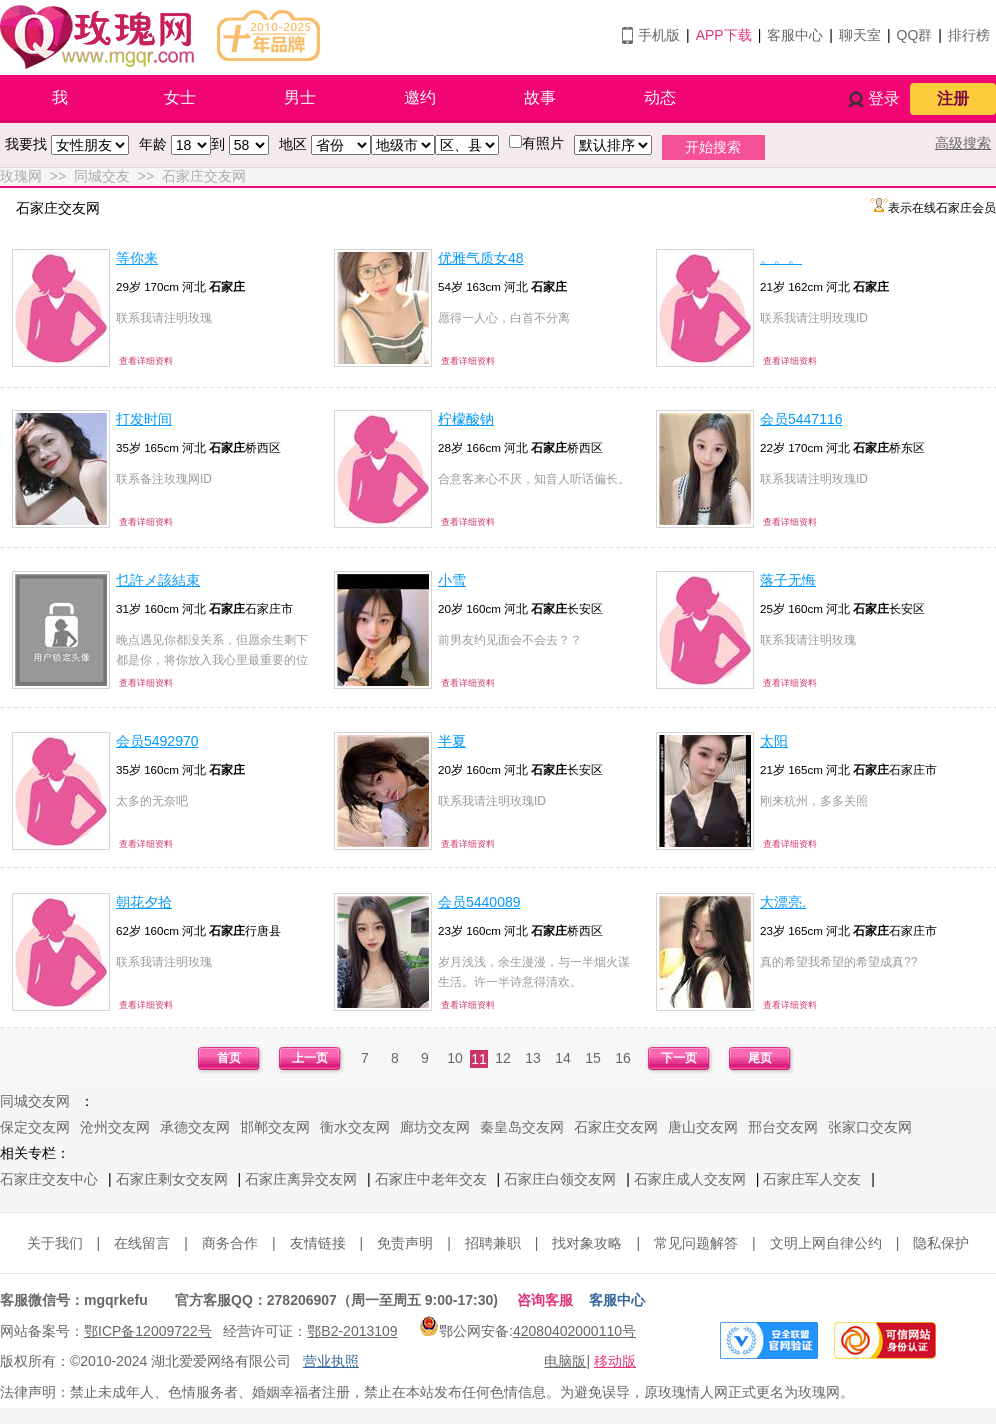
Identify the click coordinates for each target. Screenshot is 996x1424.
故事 (540, 97)
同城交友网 (35, 1101)
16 (623, 1058)
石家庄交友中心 (49, 1179)
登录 (884, 98)
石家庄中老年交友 (431, 1179)
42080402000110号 (574, 1331)
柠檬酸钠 (466, 419)
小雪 (452, 580)
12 (503, 1058)
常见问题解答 (696, 1243)
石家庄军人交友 (812, 1179)
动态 (660, 97)
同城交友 (102, 176)
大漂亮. (783, 902)
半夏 (452, 741)
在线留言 (142, 1243)
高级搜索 (963, 143)
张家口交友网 (870, 1127)
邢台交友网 (783, 1127)
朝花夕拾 (144, 902)
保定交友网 (35, 1127)
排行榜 (969, 35)
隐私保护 (941, 1243)
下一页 (679, 1058)
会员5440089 (479, 902)
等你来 (137, 258)
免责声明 (405, 1243)
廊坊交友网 (435, 1127)
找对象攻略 (587, 1243)
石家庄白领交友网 (560, 1179)
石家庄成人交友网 (690, 1179)
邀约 (420, 97)
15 (593, 1058)
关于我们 (55, 1243)
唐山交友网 (703, 1127)
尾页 (760, 1058)
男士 (300, 97)
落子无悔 (788, 580)
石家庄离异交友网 (301, 1179)
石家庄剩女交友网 (172, 1179)
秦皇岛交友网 (522, 1127)
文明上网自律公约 (826, 1243)
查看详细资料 (146, 361)
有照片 (543, 143)
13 (533, 1058)
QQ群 (915, 35)
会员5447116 (801, 419)
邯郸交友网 (275, 1127)
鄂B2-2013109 (352, 1331)
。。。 (781, 258)
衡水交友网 (355, 1127)
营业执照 (331, 1361)
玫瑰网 (21, 176)
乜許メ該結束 (158, 580)
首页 (229, 1058)
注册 (953, 98)
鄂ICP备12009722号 (148, 1331)
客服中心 (795, 35)
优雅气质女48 (481, 258)
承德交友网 (195, 1127)
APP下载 (724, 35)
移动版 (615, 1361)
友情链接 (318, 1243)
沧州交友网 (115, 1127)
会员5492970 (157, 741)
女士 (180, 97)
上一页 (310, 1058)
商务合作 (230, 1243)
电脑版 (565, 1361)
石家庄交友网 (204, 176)
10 (455, 1058)
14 (563, 1058)
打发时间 (144, 419)
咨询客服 (545, 1300)
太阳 (774, 741)
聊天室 (860, 35)
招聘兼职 (493, 1243)
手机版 (659, 35)
